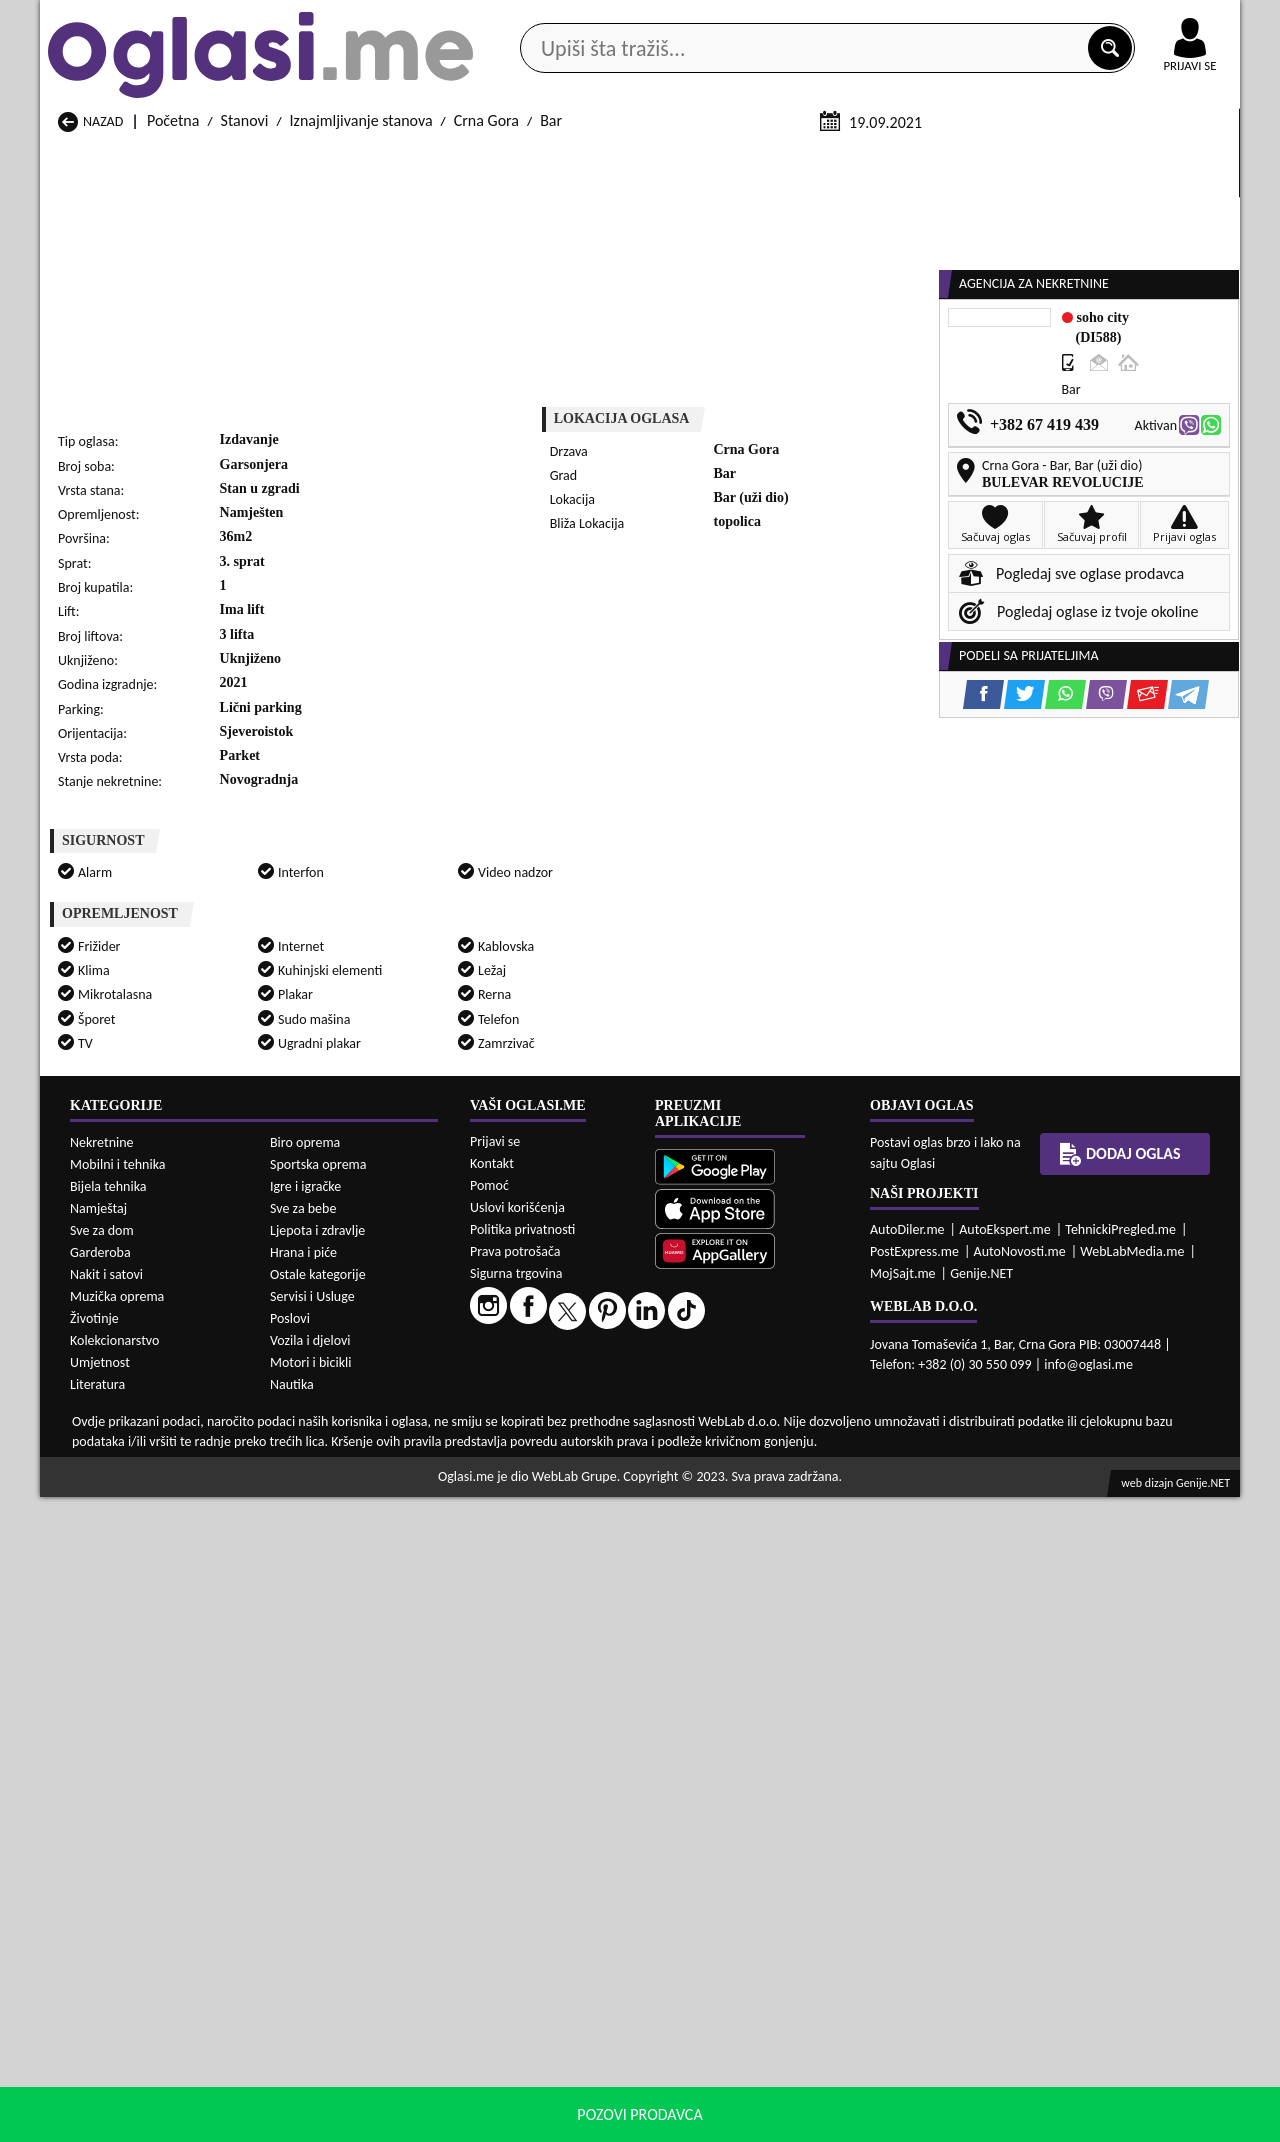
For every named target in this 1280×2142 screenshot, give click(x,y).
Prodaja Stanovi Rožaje (563, 2003)
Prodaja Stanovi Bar (337, 1927)
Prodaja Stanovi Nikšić (129, 1984)
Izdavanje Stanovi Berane (571, 2084)
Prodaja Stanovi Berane (565, 1927)
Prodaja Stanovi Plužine (133, 2003)
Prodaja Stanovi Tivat (774, 2003)
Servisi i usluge (869, 158)
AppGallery (782, 20)
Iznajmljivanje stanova (361, 358)
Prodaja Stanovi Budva (130, 1946)
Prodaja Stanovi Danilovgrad (581, 1946)
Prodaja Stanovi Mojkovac (789, 1965)
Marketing (900, 20)
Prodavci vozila (499, 158)
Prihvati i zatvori (1036, 2122)
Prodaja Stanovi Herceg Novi (149, 1965)
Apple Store (657, 18)
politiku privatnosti (896, 2121)
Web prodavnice (339, 158)
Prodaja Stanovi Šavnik (347, 2022)
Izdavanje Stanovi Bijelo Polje (799, 2084)
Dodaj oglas (1178, 158)
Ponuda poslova (1028, 158)
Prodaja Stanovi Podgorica (358, 2003)
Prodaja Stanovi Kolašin (349, 1965)
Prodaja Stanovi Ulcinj (128, 2022)
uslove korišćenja (784, 2121)
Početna (173, 358)
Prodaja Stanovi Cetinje (349, 1946)
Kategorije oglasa (169, 158)
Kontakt (1008, 18)
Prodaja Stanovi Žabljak (565, 2022)
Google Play (530, 18)
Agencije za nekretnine (686, 158)
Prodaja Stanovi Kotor (560, 1965)
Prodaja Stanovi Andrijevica (146, 1927)
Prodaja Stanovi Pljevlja (781, 1984)
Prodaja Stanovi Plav (555, 1984)
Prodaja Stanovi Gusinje (782, 1946)
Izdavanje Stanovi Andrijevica (152, 2084)
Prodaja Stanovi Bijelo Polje (794, 1927)
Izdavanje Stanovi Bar (343, 2084)
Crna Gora (486, 358)
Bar (551, 358)
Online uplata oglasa (1149, 20)
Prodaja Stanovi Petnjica (352, 1984)
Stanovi (245, 358)
